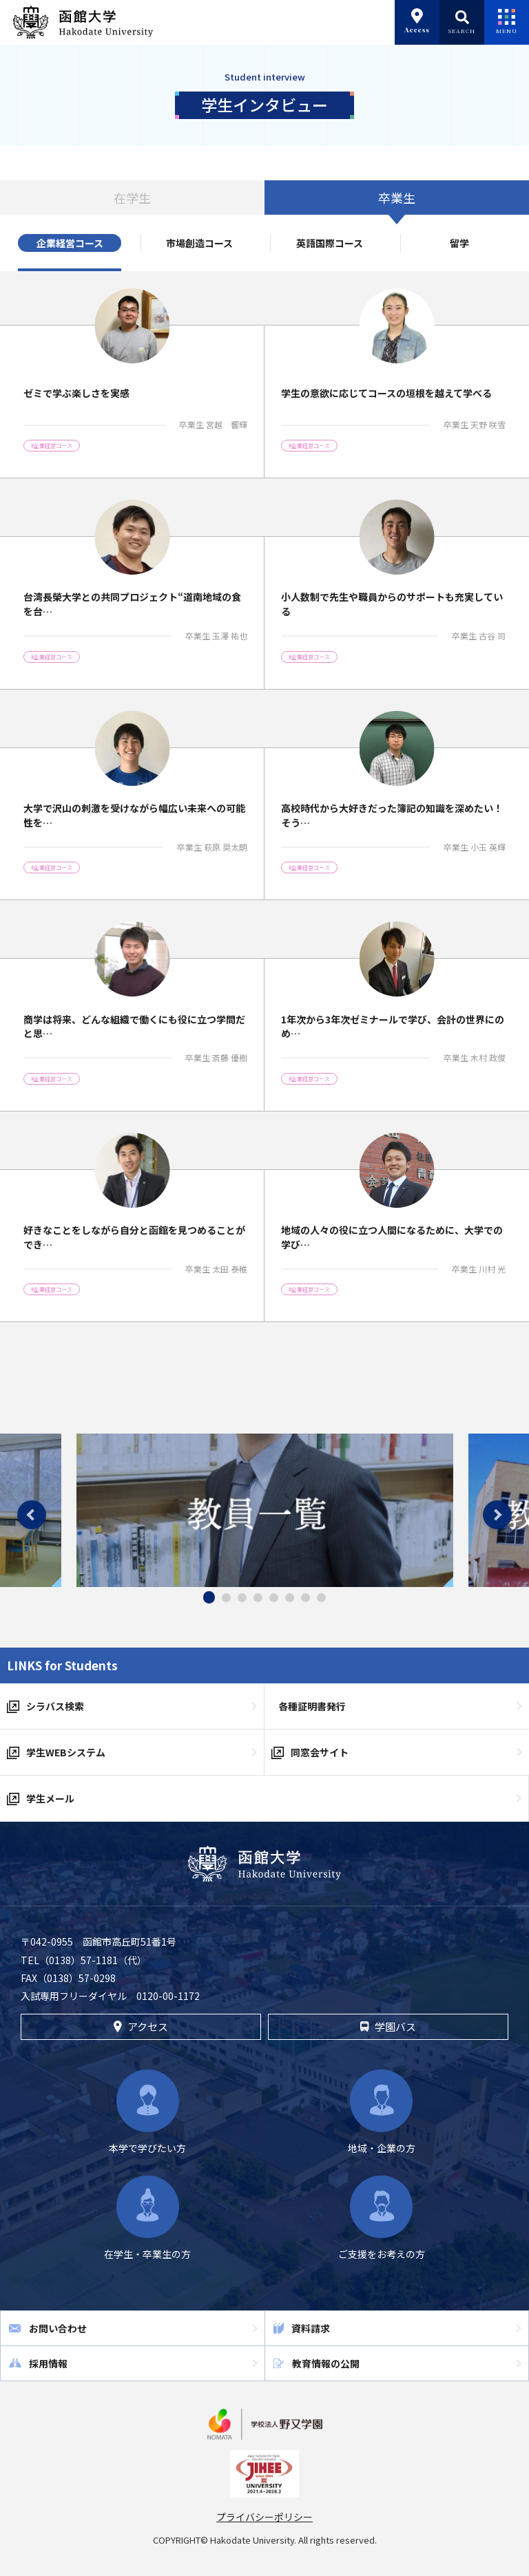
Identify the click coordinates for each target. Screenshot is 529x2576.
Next (497, 1514)
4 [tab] (257, 1597)
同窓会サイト (320, 1752)
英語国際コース (329, 243)
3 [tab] (242, 1597)
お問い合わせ (58, 2328)
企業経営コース (70, 243)
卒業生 (396, 197)
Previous (31, 1514)
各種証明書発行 (312, 1706)
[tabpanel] (264, 1510)
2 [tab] (226, 1597)
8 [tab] (321, 1597)
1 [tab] (209, 1597)
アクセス (141, 2026)
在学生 (132, 197)
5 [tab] (273, 1597)
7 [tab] (305, 1597)
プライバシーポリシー (264, 2517)
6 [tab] (289, 1597)
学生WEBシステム (65, 1752)
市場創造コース (199, 243)
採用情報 (48, 2363)
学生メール (50, 1798)
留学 (459, 243)
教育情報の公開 (326, 2363)
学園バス (387, 2026)
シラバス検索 (55, 1706)
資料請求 (310, 2328)
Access (417, 21)
